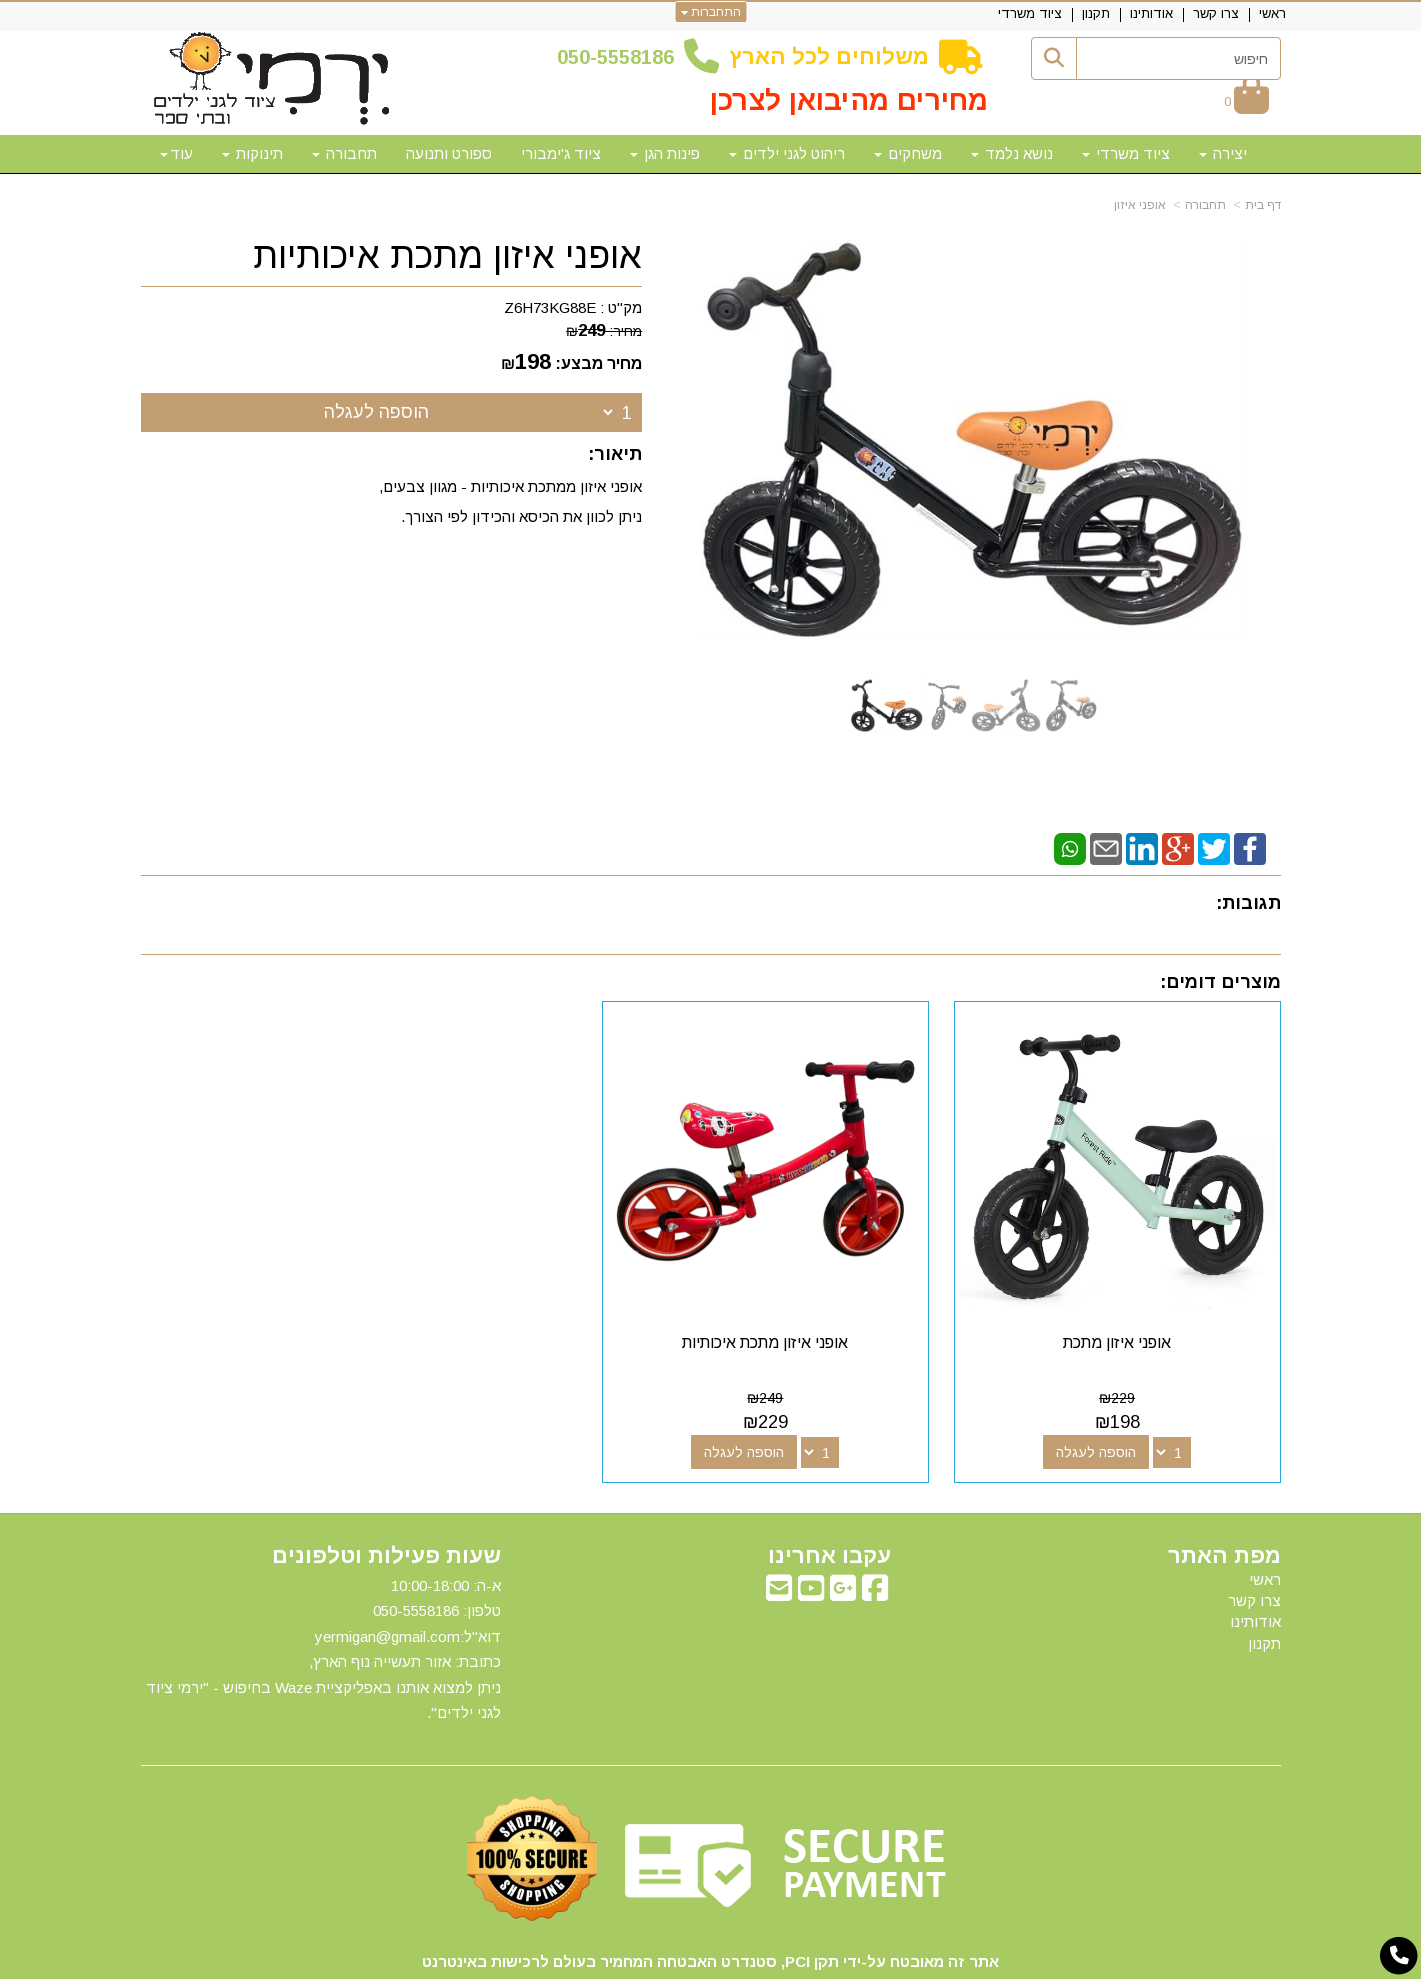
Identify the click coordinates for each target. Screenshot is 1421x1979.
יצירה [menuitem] (1223, 153)
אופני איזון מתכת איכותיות (447, 256)
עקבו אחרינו (829, 1492)
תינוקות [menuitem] (252, 153)
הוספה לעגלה (376, 412)
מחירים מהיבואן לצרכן (849, 100)
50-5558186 (621, 57)
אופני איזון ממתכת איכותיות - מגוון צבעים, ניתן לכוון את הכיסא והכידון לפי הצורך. (510, 501)
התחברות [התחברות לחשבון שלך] (710, 12)
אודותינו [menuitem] (1151, 13)
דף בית (1263, 205)
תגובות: (1248, 903)
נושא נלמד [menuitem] (1012, 153)
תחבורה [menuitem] (344, 153)
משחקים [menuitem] (908, 153)
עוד (176, 153)
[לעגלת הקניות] (1246, 101)
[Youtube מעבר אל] (811, 1528)
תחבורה (1205, 205)
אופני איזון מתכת (1149, 1278)
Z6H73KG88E (550, 307)
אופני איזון (1140, 205)
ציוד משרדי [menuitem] (1030, 13)
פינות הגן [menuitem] (665, 153)
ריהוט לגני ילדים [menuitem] (787, 153)
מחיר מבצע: (598, 363)
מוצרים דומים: (1220, 982)
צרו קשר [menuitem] (1216, 13)
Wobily (774, 1961)
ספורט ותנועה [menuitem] (449, 153)
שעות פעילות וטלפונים (386, 1492)
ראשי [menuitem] (1272, 13)
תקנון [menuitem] (1096, 13)
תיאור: (615, 454)
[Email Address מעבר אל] (779, 1528)
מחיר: (604, 331)
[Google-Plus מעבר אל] (843, 1528)
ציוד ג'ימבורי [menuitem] (561, 153)
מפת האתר (1224, 1492)
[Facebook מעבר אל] (875, 1528)
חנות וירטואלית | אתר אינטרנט (582, 1961)
